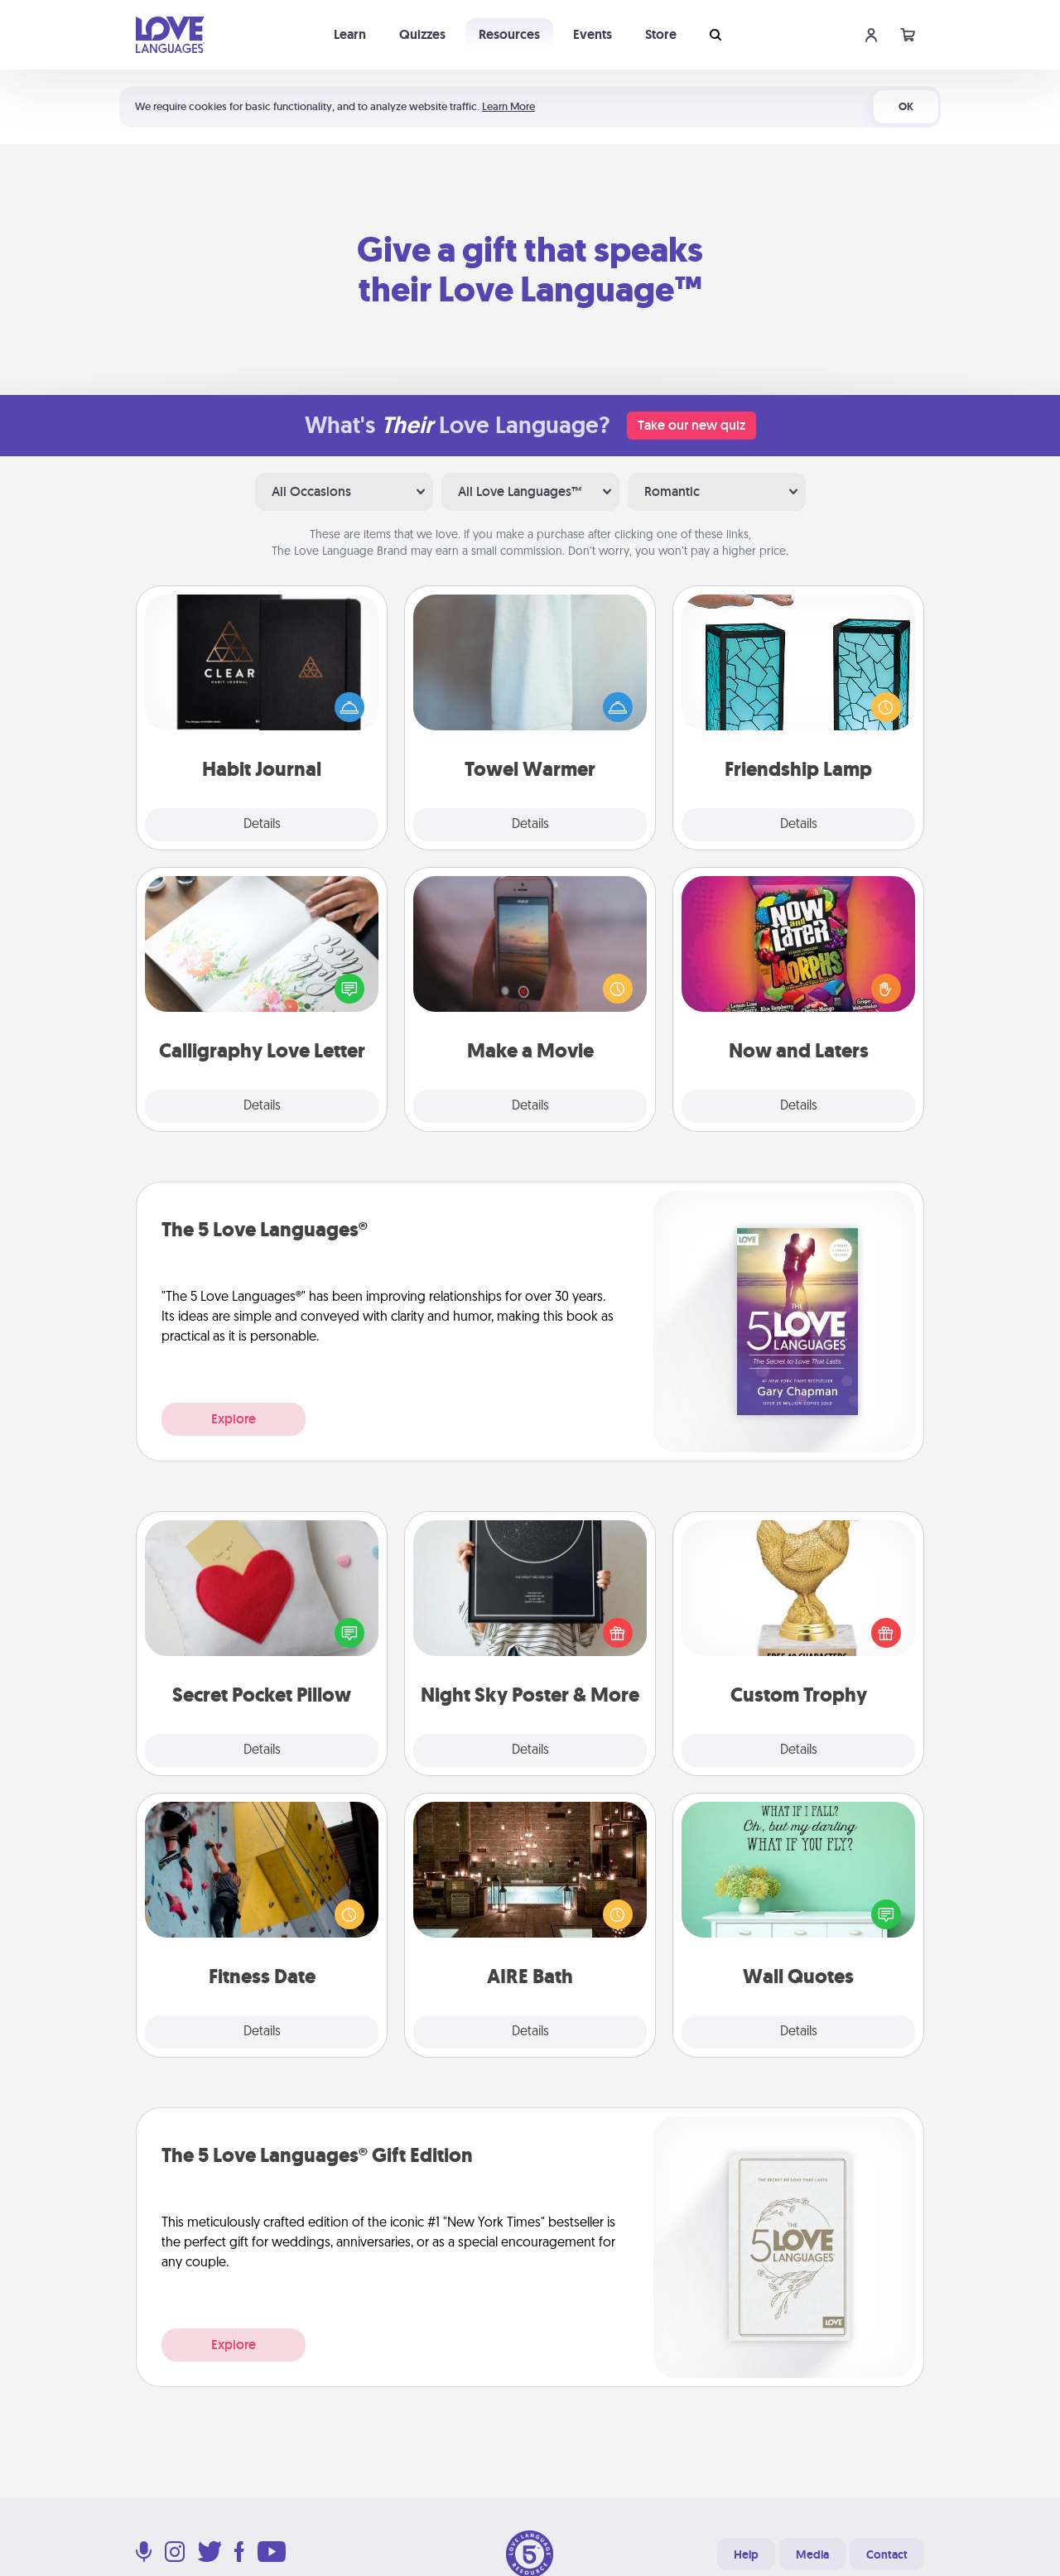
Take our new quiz (691, 425)
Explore (233, 1419)
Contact (887, 2554)
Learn (350, 34)
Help (746, 2554)
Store (661, 34)
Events (592, 34)
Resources (509, 34)
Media (812, 2554)
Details (262, 824)
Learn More (508, 106)
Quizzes (422, 34)
